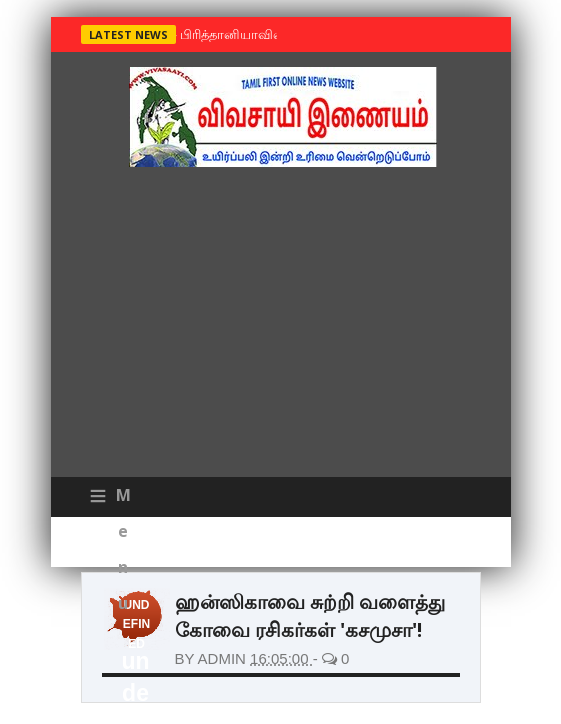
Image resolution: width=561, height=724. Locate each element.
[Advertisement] (281, 327)
